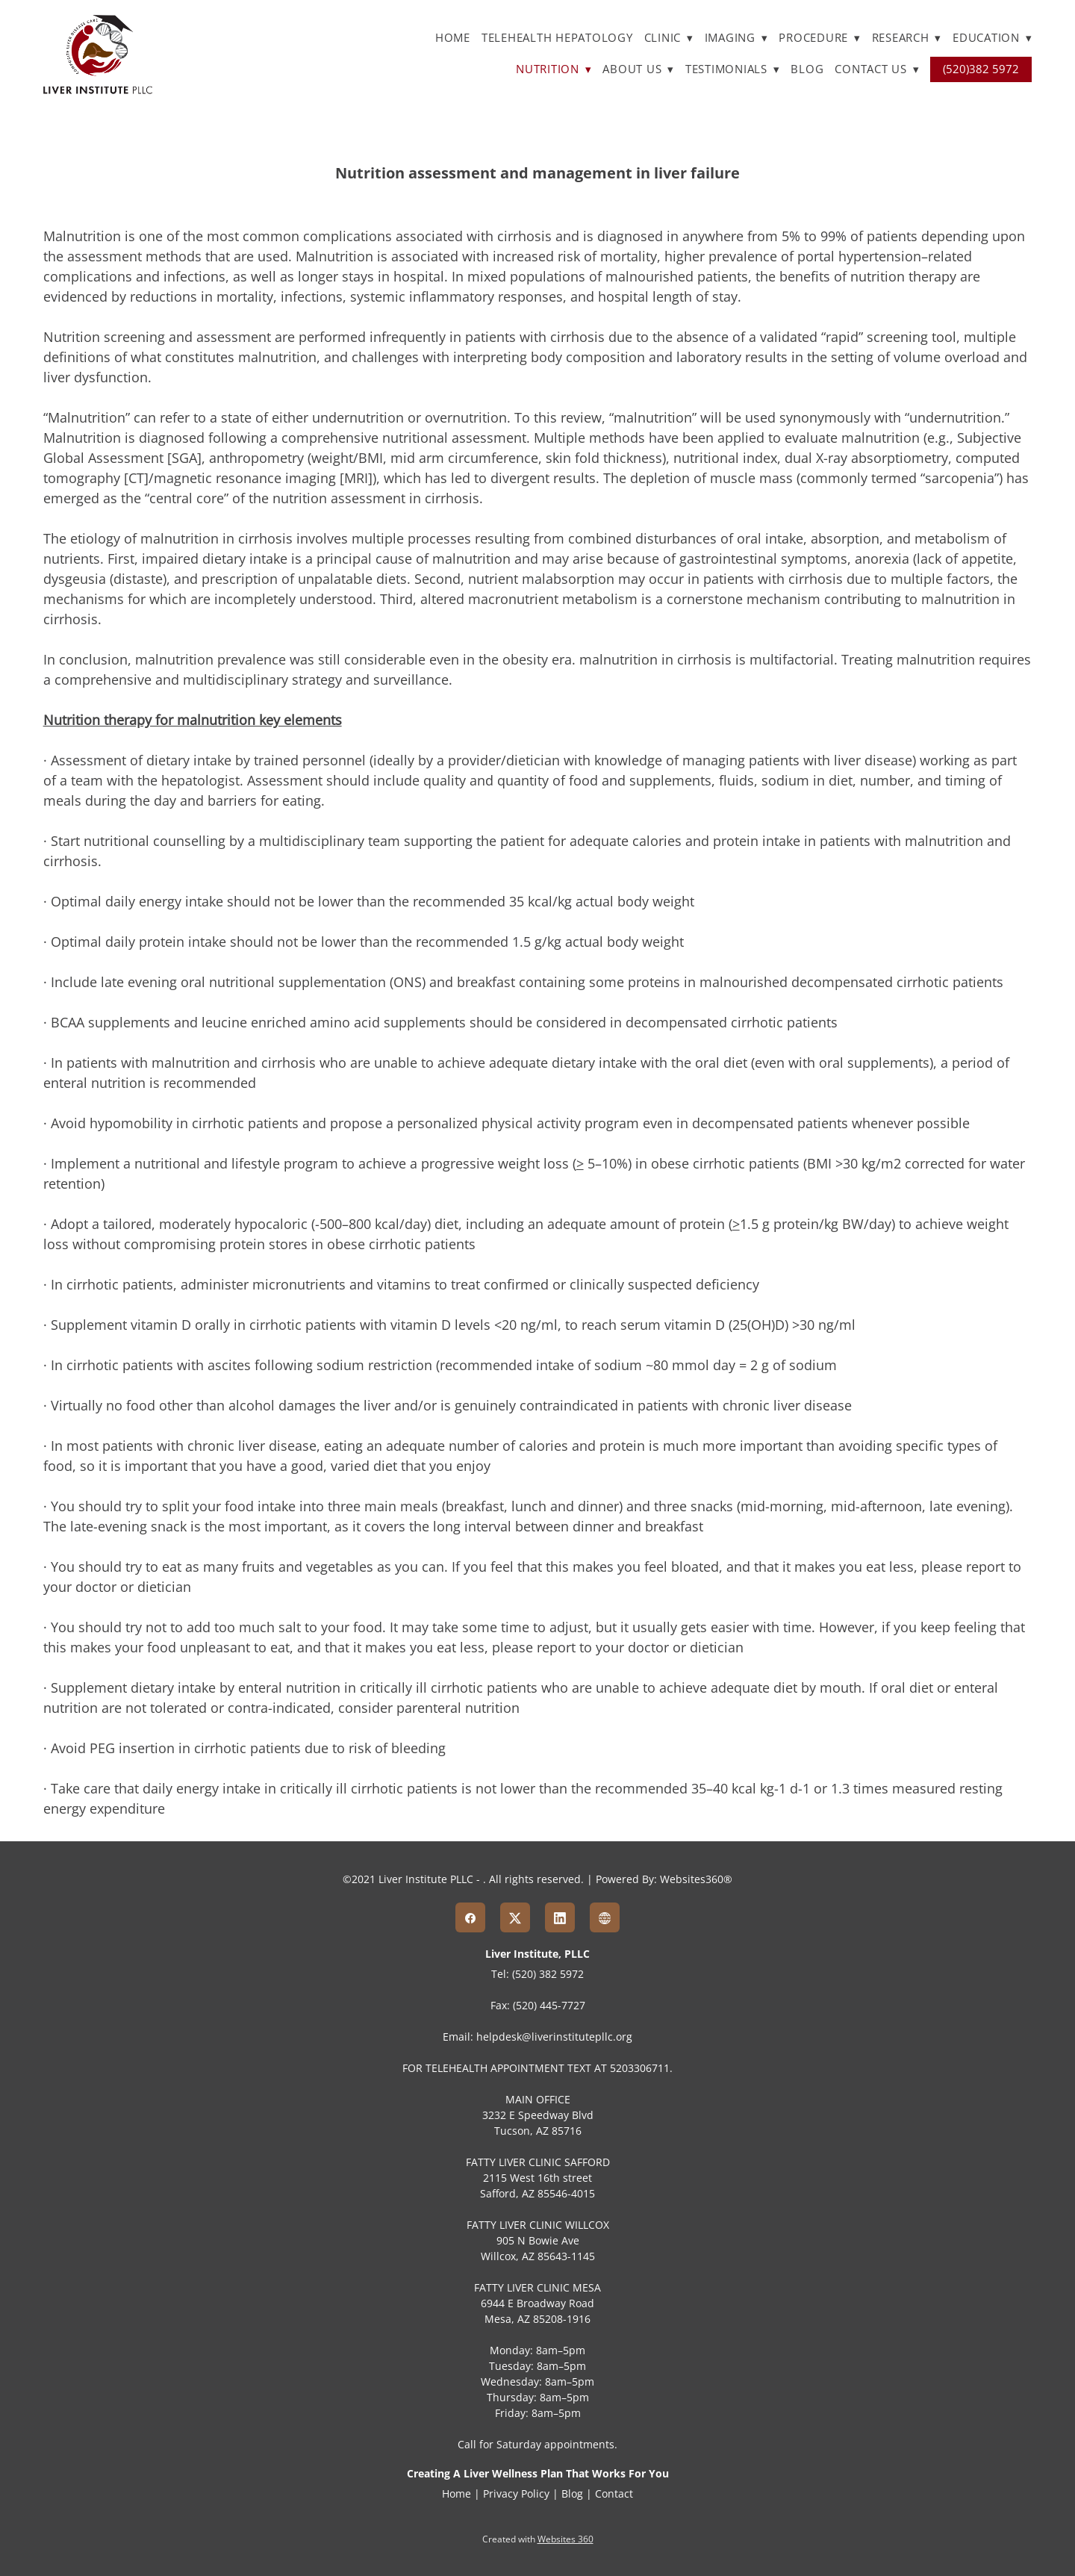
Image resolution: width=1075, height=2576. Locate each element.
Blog (807, 69)
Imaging (736, 38)
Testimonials (732, 69)
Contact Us (877, 69)
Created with (537, 2539)
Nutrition (553, 69)
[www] (605, 1917)
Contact (614, 2493)
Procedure (819, 38)
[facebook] (470, 1917)
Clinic (669, 38)
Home (452, 38)
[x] (515, 1917)
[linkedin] (560, 1917)
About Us (638, 69)
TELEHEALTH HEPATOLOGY (557, 38)
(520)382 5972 (981, 69)
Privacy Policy (516, 2493)
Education (992, 38)
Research (907, 38)
